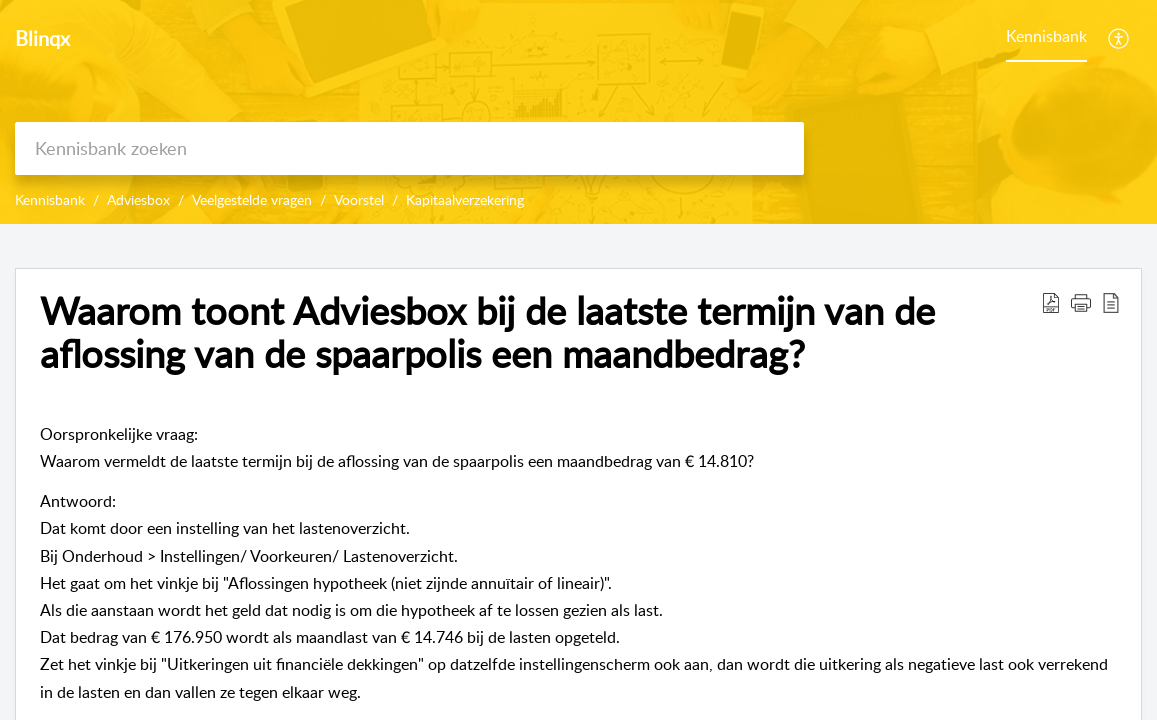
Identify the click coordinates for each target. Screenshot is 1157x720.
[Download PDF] (1051, 302)
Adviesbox (138, 199)
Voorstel (359, 199)
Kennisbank (1046, 36)
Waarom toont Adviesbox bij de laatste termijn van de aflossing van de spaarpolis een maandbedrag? (487, 333)
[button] (1081, 302)
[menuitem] (1119, 38)
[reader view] (1111, 302)
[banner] (578, 112)
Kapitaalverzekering (465, 199)
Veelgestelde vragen (252, 199)
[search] (409, 148)
